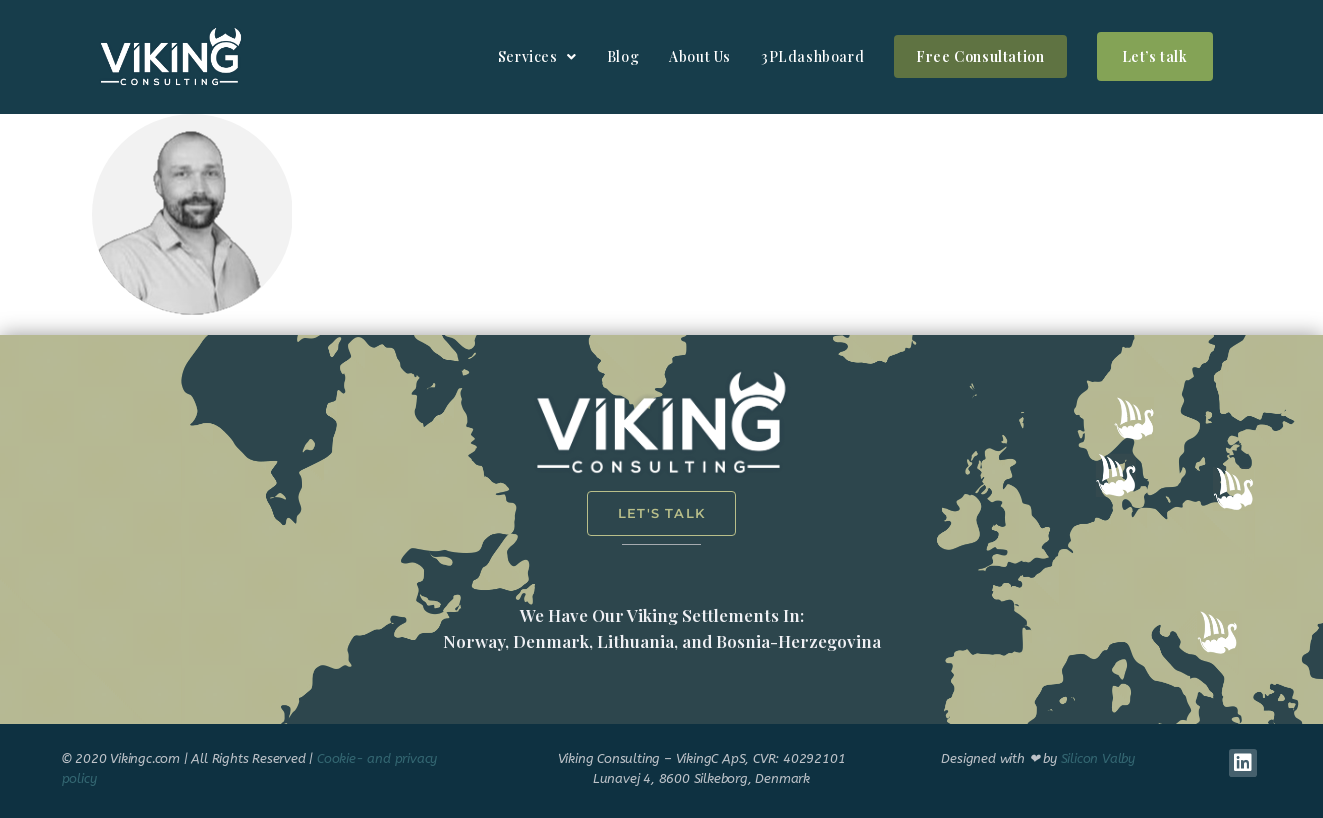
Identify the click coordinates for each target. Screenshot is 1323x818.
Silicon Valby (1098, 758)
